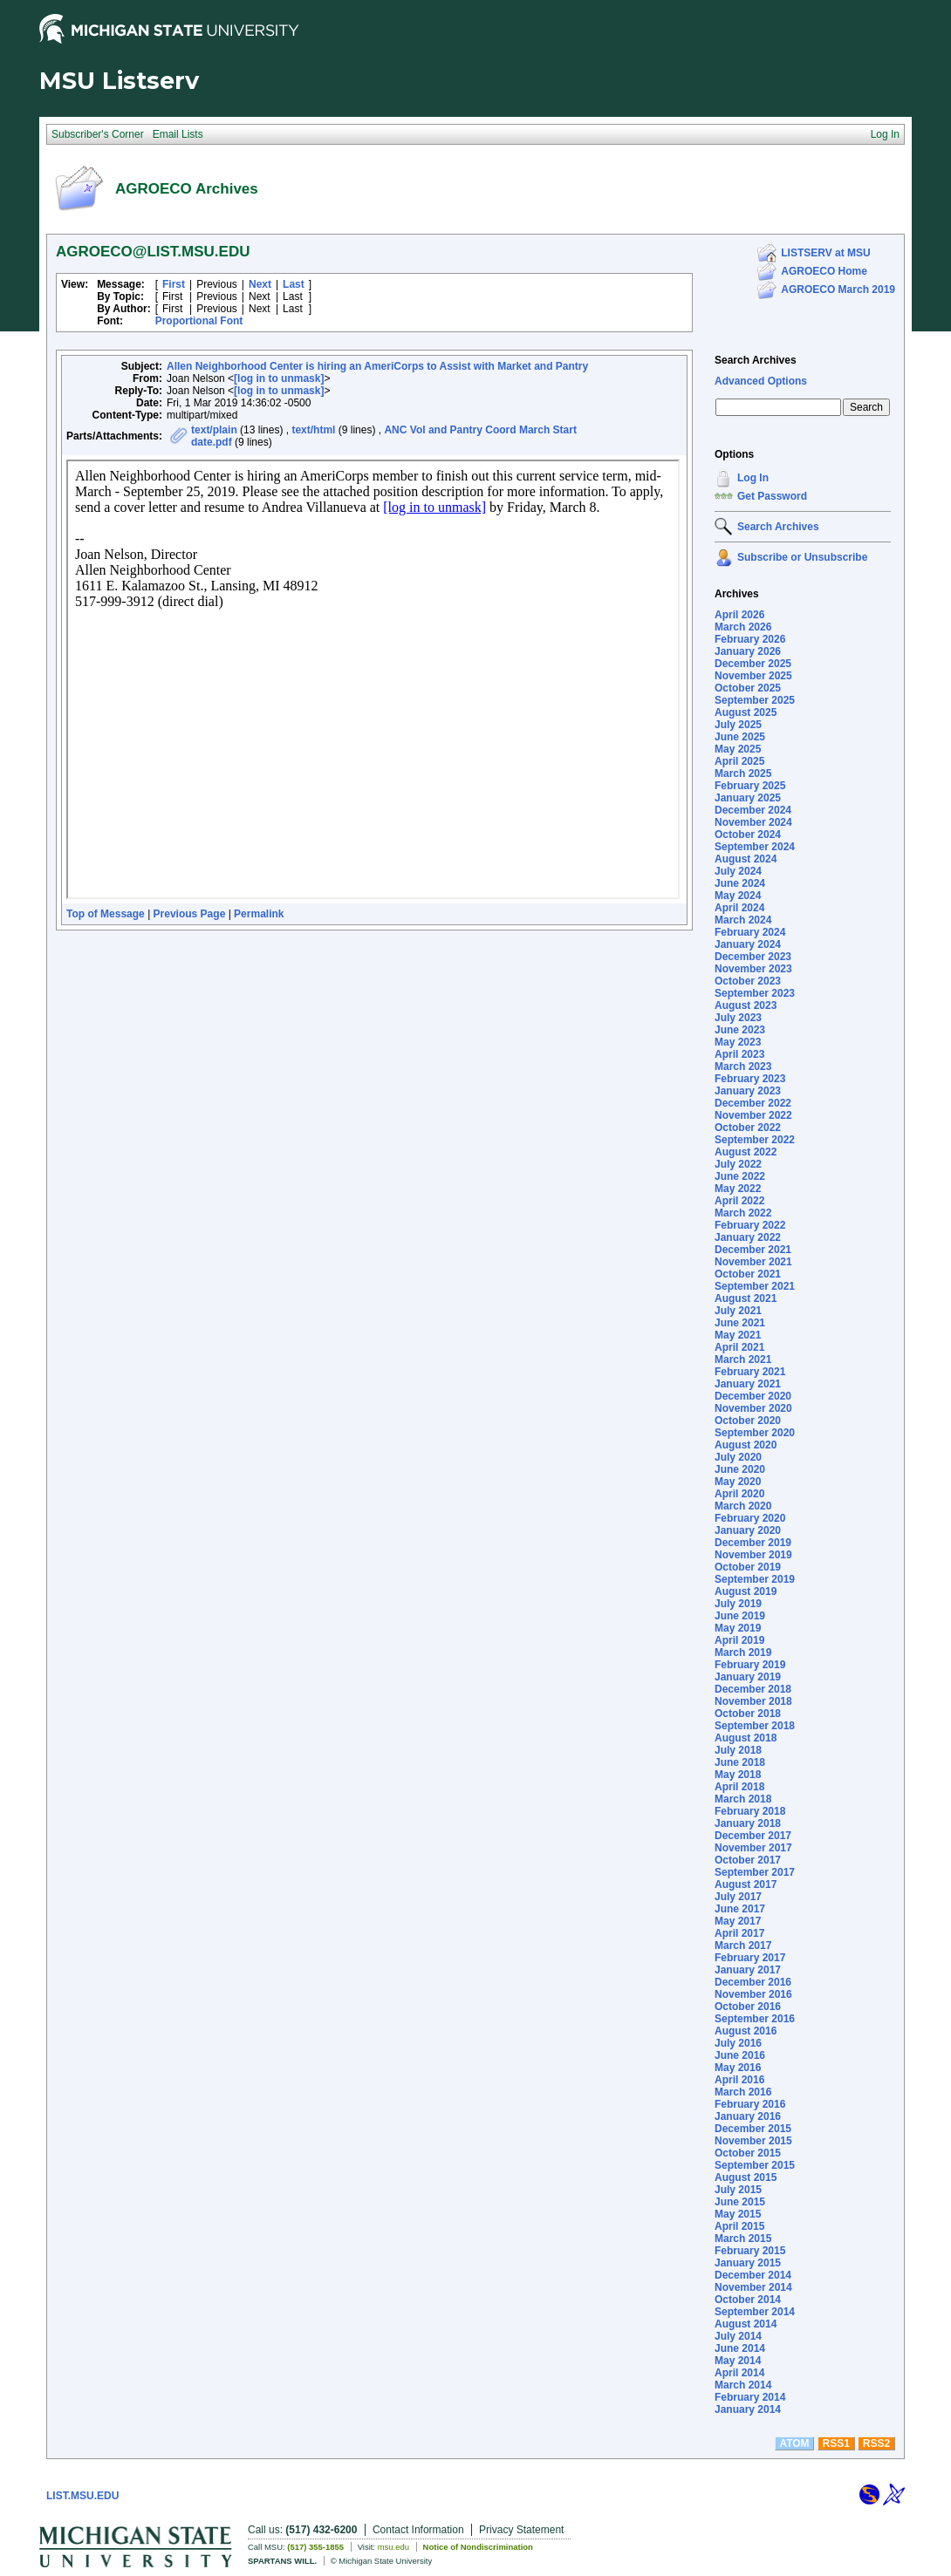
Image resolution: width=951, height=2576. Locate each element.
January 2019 (748, 1677)
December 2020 (753, 1396)
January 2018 (748, 1823)
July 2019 (738, 1604)
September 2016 (755, 2019)
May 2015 (738, 2214)
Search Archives (756, 360)
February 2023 (750, 1079)
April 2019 (739, 1640)
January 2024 (748, 944)
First (173, 284)
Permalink (259, 914)
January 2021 (748, 1384)
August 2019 (746, 1591)
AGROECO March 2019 (838, 289)
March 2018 (743, 1799)
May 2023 (738, 1042)
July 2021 (738, 1311)
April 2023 (739, 1054)
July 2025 (738, 725)
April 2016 (739, 2080)
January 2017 (748, 1970)
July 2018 (738, 1750)
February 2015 (750, 2251)
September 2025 (755, 700)
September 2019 (755, 1579)
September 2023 (755, 993)
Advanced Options (761, 381)
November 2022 (753, 1115)
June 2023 (740, 1030)
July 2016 (738, 2043)
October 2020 (748, 1420)
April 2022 (739, 1201)
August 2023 (746, 1005)
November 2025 (753, 676)
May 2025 (738, 749)
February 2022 (750, 1225)
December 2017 (753, 1836)
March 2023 (743, 1066)
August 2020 (746, 1445)
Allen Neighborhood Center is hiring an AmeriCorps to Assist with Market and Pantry (377, 366)
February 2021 (750, 1372)
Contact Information (418, 2530)
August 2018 (746, 1738)
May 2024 (738, 895)
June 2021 (740, 1323)
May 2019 (738, 1628)
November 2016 (753, 1994)
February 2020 (750, 1518)
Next (260, 284)
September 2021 (755, 1286)
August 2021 (746, 1298)
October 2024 (748, 834)
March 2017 (743, 1945)
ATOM (794, 2443)
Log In (753, 478)
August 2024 (746, 859)
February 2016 (750, 2104)
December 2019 (753, 1543)
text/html (313, 430)
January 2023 (748, 1091)
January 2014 (748, 2409)
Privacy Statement (521, 2530)
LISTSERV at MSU (825, 253)
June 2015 (740, 2202)
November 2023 (753, 969)
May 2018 (738, 1774)
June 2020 (740, 1469)
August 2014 (746, 2324)
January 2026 (748, 651)
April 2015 (739, 2226)
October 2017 (748, 1860)
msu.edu (393, 2547)
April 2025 (739, 761)
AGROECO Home (824, 271)
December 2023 (753, 957)
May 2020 (738, 1481)
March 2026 (743, 627)
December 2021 (753, 1250)
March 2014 (743, 2385)
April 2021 (739, 1347)
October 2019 (748, 1567)
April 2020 (739, 1494)
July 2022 (738, 1164)
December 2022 (753, 1103)
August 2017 (746, 1884)
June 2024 (740, 883)
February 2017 (750, 1958)
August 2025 (746, 712)
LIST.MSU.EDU (82, 2496)
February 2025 (750, 786)
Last (293, 284)
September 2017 (755, 1872)
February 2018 (750, 1811)
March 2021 (743, 1359)
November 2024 (753, 822)
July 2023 (738, 1018)
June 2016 (740, 2055)
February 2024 (750, 932)
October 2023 (748, 981)
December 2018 (753, 1689)
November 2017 (753, 1848)
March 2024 (743, 920)
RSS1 (836, 2443)
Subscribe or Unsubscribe (802, 557)
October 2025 (748, 688)
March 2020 (743, 1506)
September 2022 (755, 1140)
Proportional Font (199, 321)
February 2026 (750, 639)
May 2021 (738, 1335)
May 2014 (738, 2361)
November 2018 (753, 1701)
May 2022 (738, 1188)
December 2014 (753, 2275)
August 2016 (746, 2031)
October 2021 (748, 1274)
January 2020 (748, 1530)
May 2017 (738, 1921)
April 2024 (739, 908)
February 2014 (750, 2397)
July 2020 (738, 1457)
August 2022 (746, 1152)
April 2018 (739, 1787)
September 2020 (755, 1433)
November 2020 (753, 1408)
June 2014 (740, 2348)
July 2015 (738, 2190)
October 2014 (748, 2299)
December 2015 (753, 2129)
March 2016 (743, 2092)
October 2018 (748, 1713)
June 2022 (740, 1176)
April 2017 (739, 1933)
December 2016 (753, 1982)
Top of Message (105, 914)
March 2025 (743, 773)
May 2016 (738, 2067)
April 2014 (739, 2373)
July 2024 (738, 871)
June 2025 (740, 737)
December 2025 (753, 664)
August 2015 (746, 2177)
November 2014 (753, 2287)
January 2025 (748, 798)
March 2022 (743, 1213)
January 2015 (748, 2263)
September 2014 (755, 2312)
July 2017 (738, 1897)
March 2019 (743, 1652)
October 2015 (748, 2153)
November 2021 (753, 1262)
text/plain (214, 430)
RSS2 (876, 2443)
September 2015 (755, 2165)
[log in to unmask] (279, 378)
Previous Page (190, 914)
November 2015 (753, 2141)
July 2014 (738, 2336)
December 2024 (753, 810)
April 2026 (739, 615)
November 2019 (753, 1555)
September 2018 (755, 1726)
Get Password (772, 496)
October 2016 (748, 2006)
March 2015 (743, 2238)
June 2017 (740, 1909)
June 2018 (740, 1762)
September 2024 (755, 847)
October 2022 (748, 1127)
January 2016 (748, 2116)
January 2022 (748, 1237)
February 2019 (750, 1665)
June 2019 (740, 1616)
